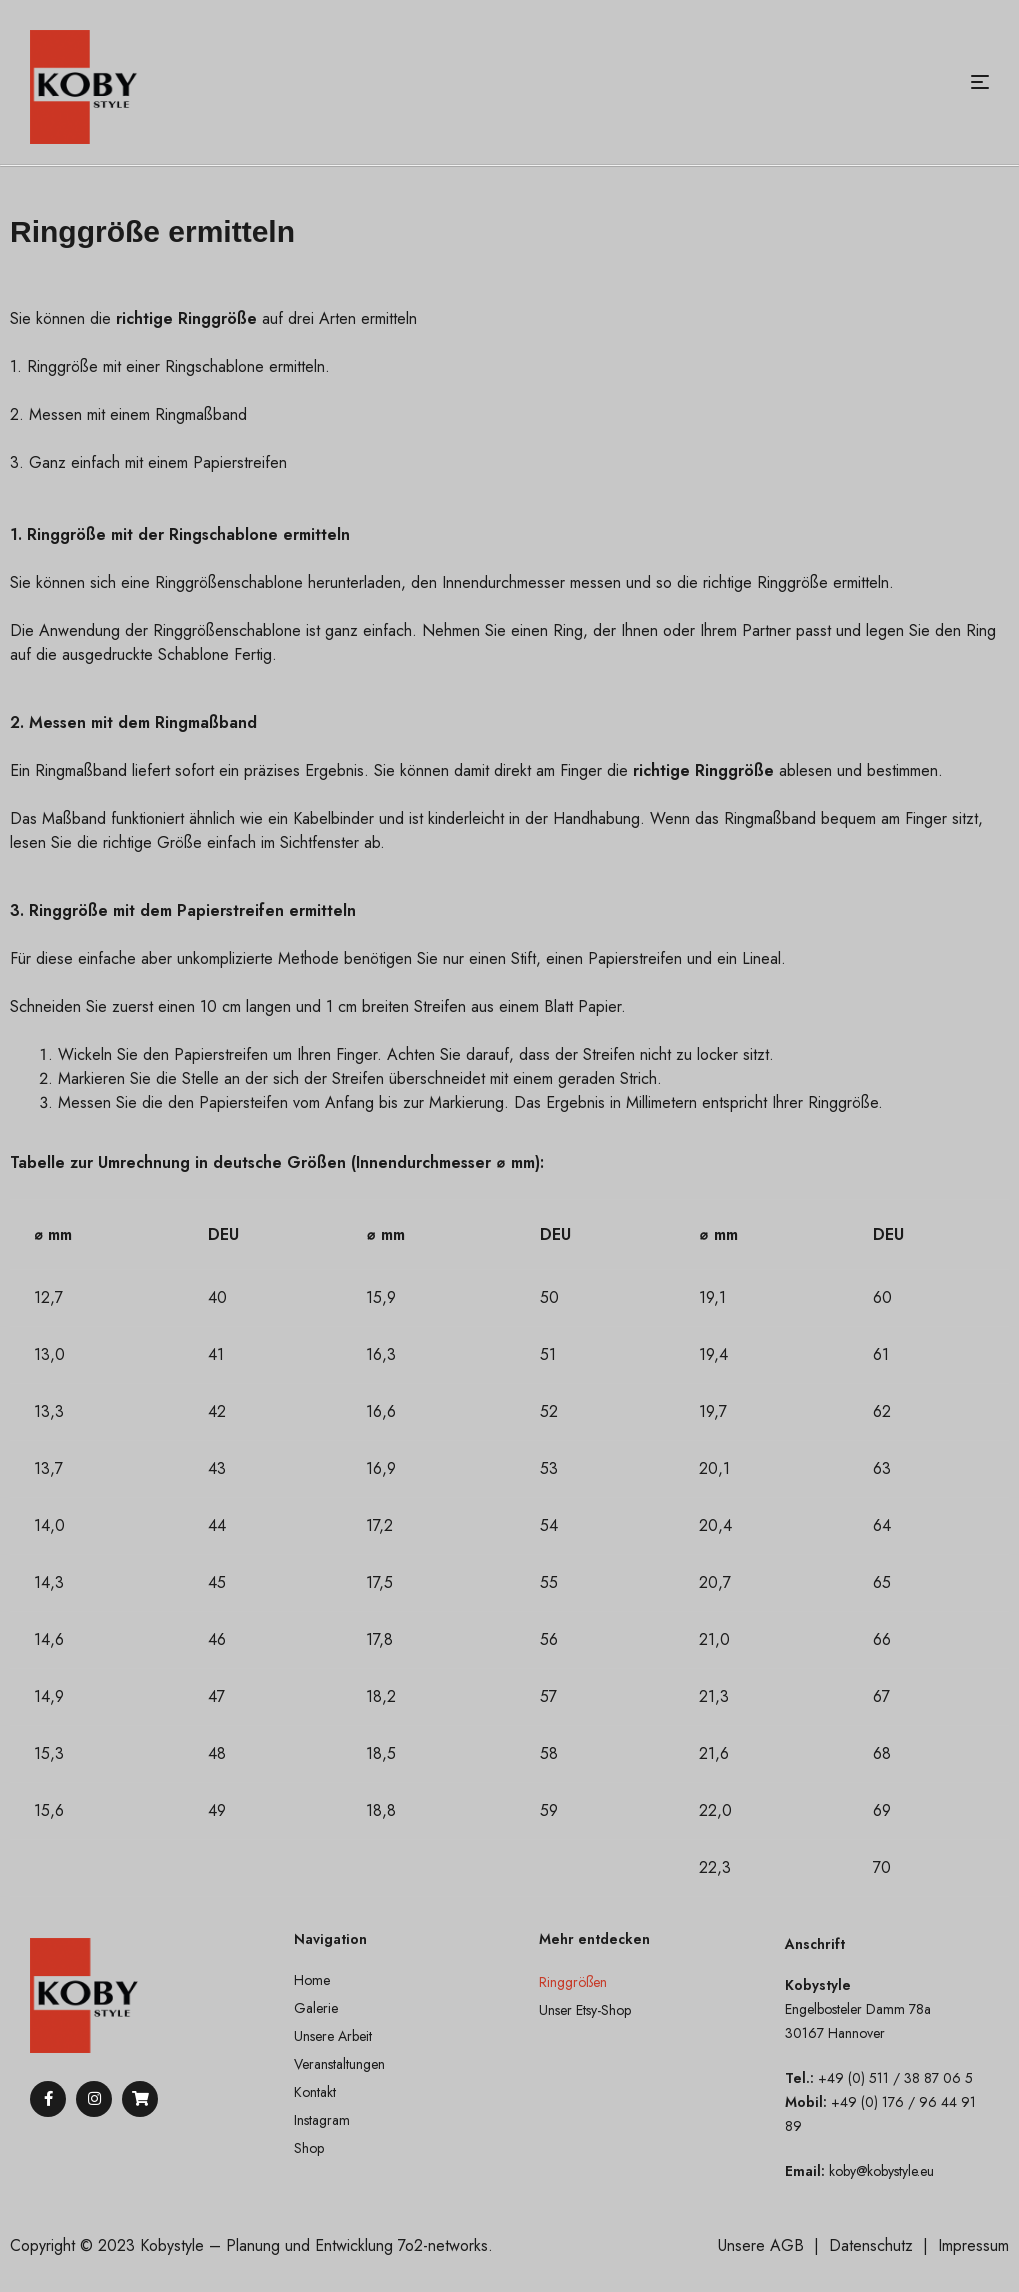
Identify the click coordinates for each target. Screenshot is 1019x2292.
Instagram (322, 2120)
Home (312, 1980)
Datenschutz (871, 2245)
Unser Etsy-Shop (585, 2010)
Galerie (316, 2008)
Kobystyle (172, 2245)
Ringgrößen (573, 1982)
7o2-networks (443, 2245)
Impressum (973, 2245)
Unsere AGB (761, 2245)
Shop (309, 2148)
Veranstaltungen (339, 2064)
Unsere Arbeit (333, 2036)
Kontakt (315, 2092)
